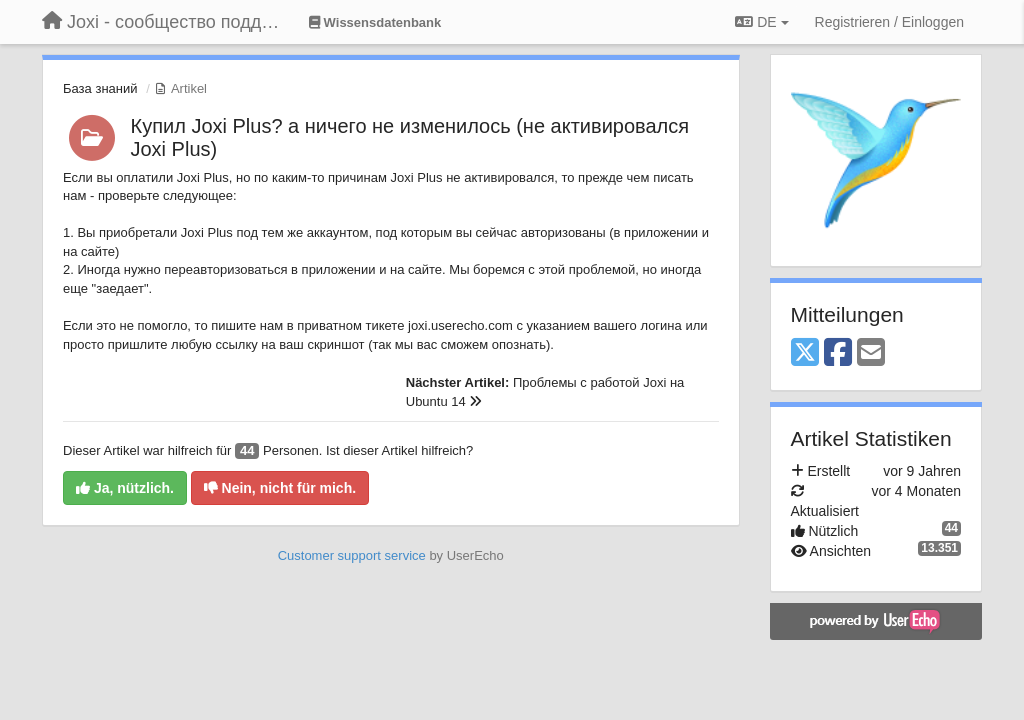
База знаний (100, 88)
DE (761, 22)
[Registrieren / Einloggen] (889, 22)
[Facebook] (838, 353)
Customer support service (352, 555)
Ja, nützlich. (125, 488)
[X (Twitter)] (805, 353)
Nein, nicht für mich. (280, 488)
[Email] (871, 353)
